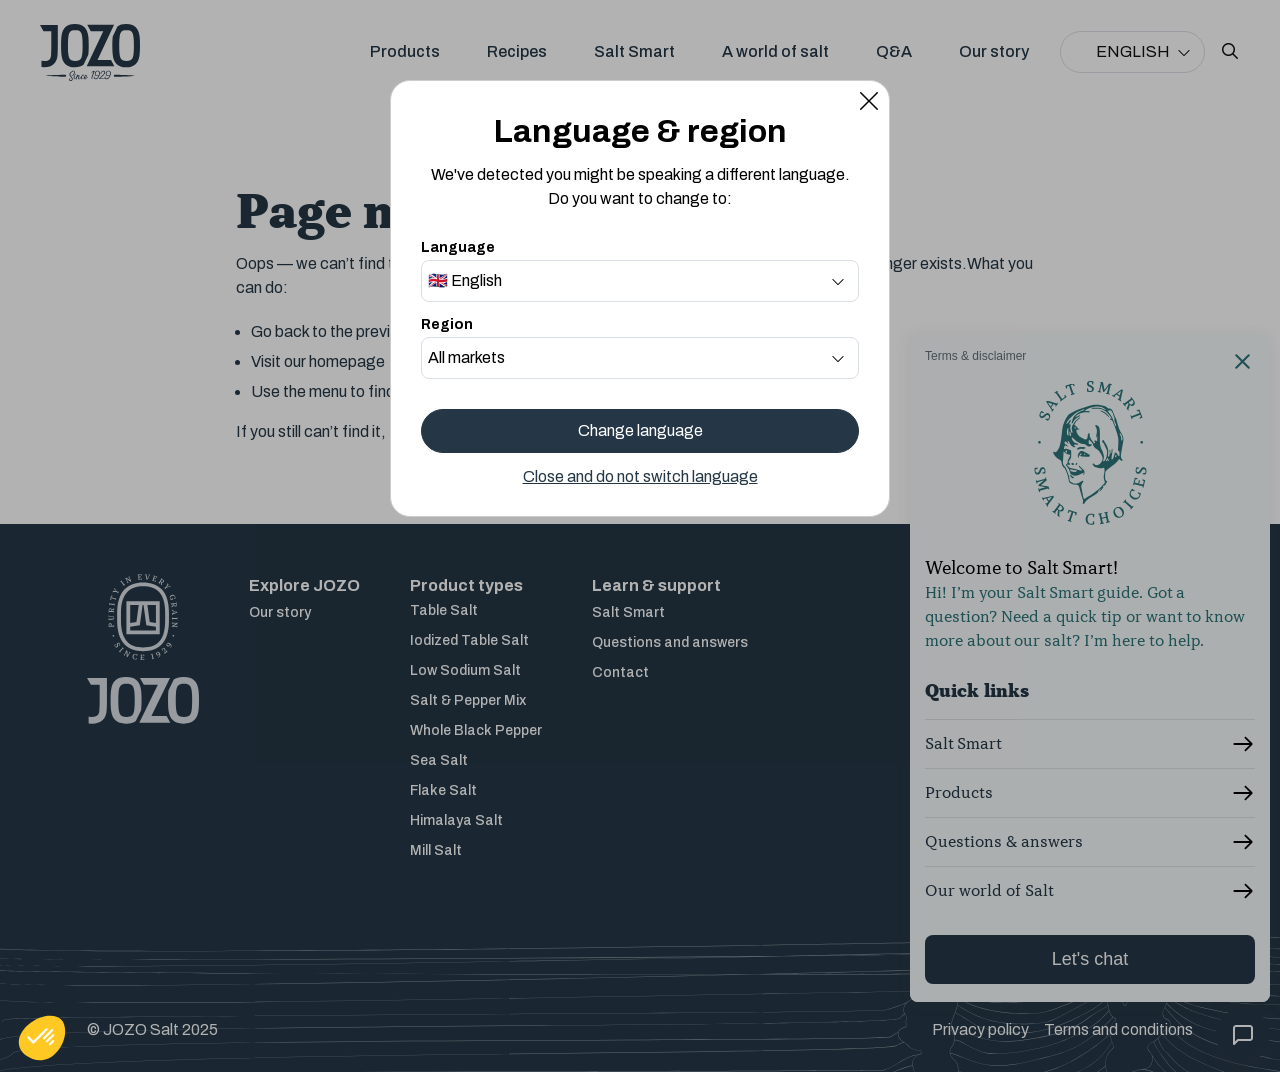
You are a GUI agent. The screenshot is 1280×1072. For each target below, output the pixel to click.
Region (447, 324)
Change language (640, 430)
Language (458, 247)
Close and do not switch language (640, 476)
